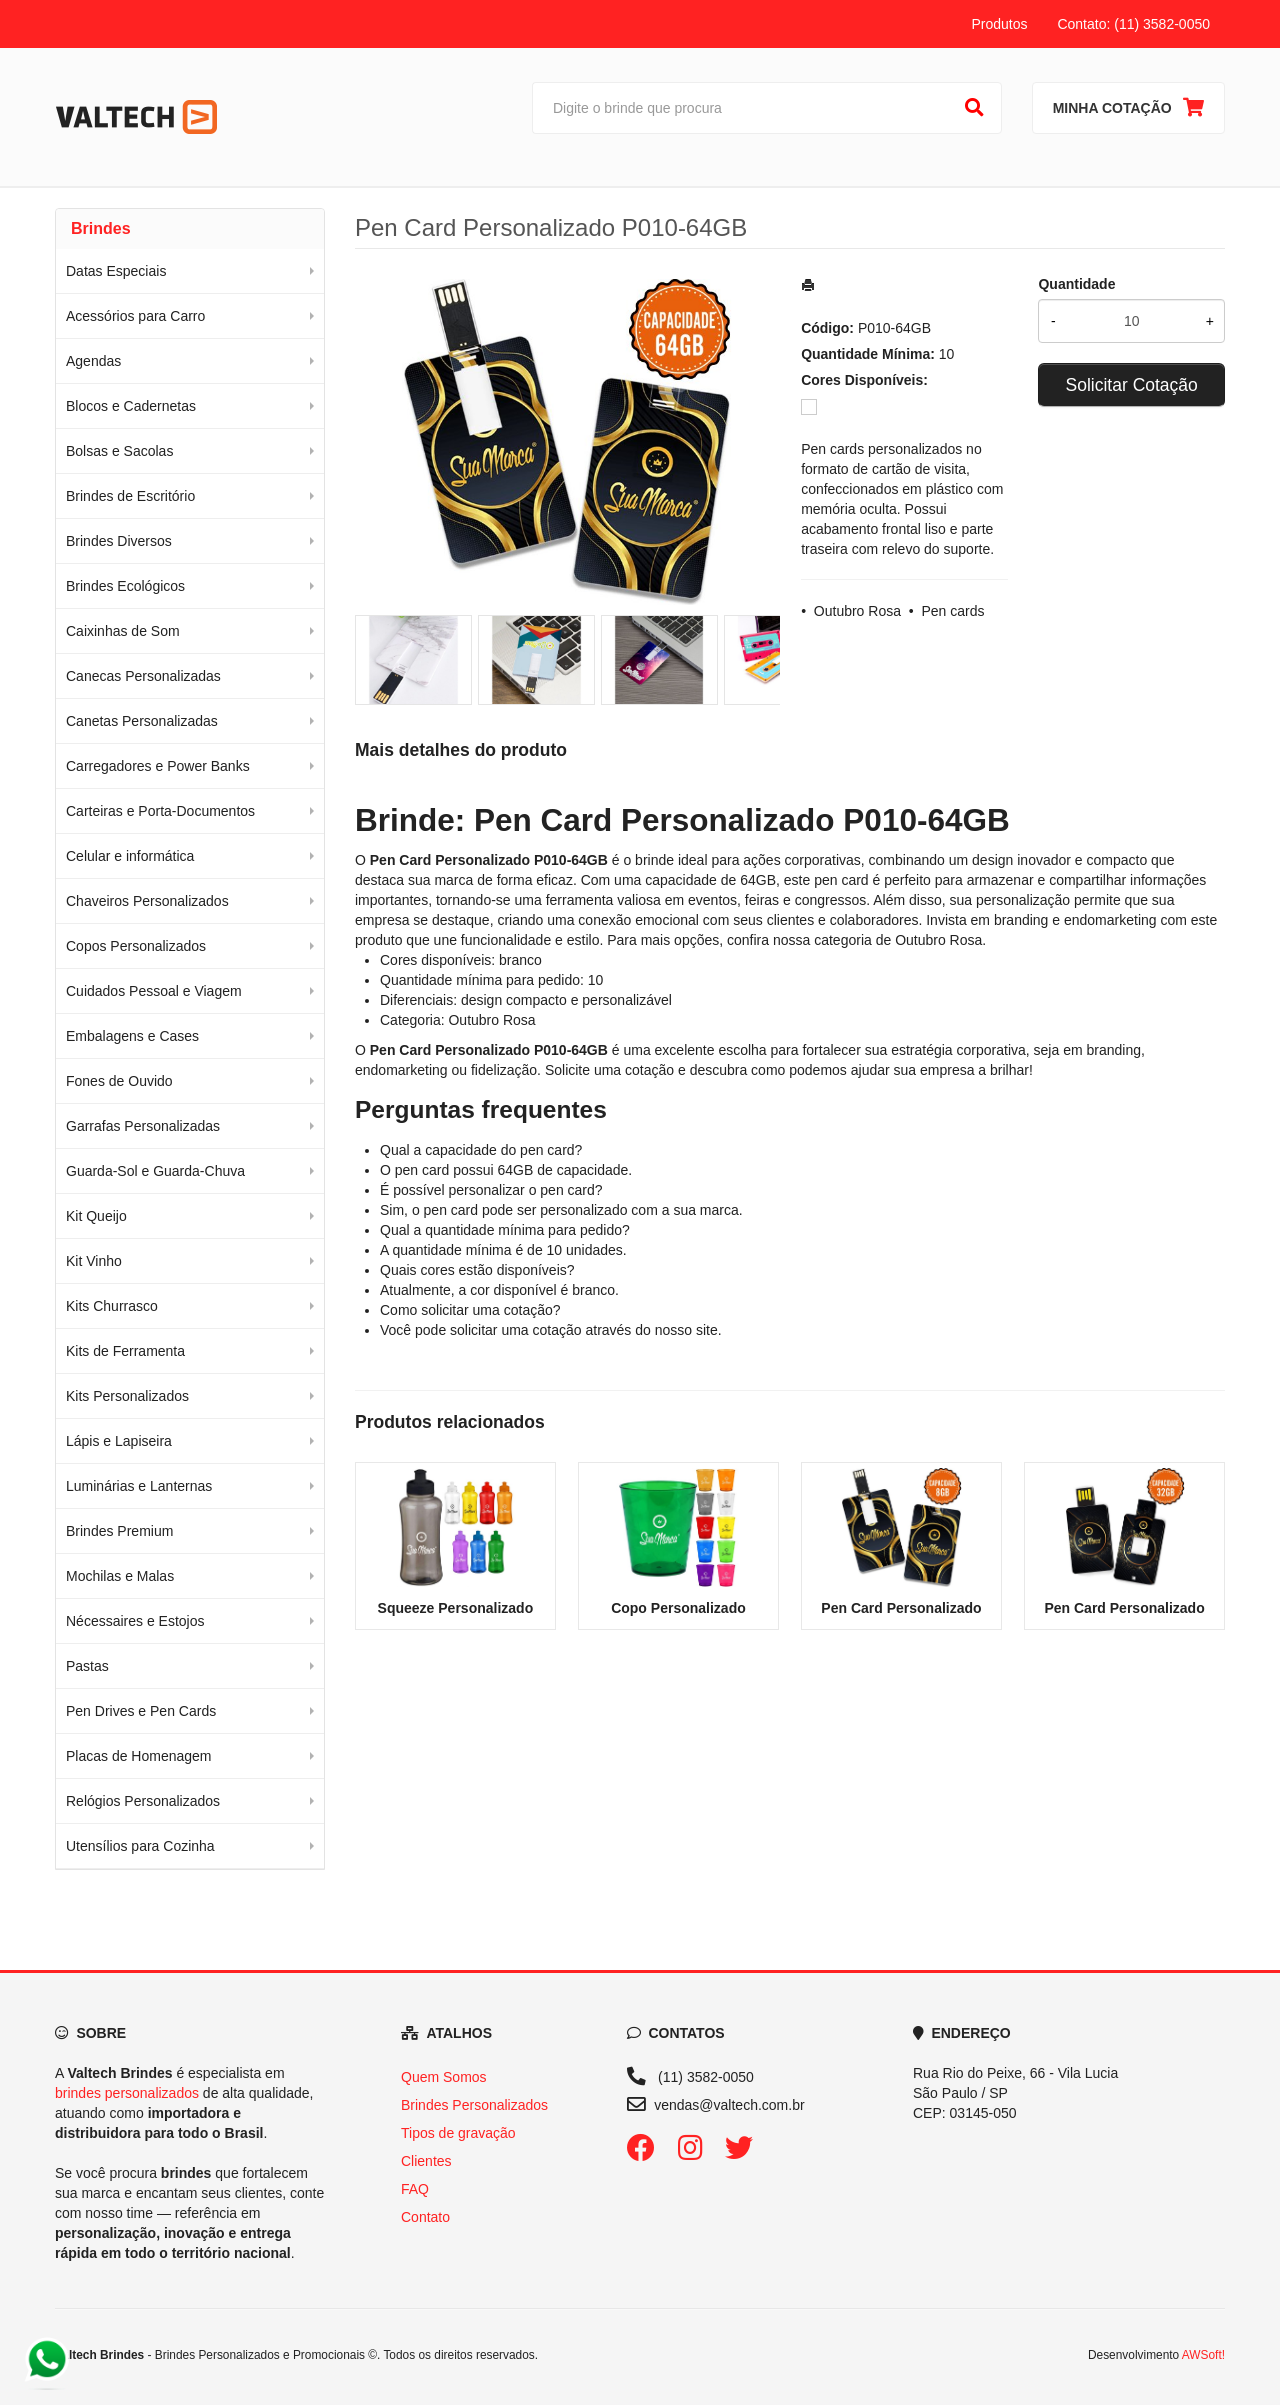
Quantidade (1076, 284)
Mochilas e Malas (120, 1576)
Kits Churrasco (112, 1306)
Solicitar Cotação (1132, 385)
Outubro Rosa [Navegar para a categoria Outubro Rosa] (938, 940)
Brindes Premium (119, 1531)
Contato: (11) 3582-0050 (1133, 24)
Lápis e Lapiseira (119, 1441)
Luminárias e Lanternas (139, 1486)
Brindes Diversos (119, 541)
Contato (425, 2217)
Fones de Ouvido (119, 1081)
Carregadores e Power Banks (158, 766)
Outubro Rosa (857, 611)
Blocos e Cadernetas (131, 406)
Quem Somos (444, 2077)
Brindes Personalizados (474, 2105)
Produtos (999, 24)
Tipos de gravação (458, 2133)
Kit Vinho (94, 1261)
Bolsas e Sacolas (119, 451)
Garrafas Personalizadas (143, 1126)
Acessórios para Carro (135, 316)
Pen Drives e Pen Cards (141, 1711)
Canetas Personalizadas (142, 721)
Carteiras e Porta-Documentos (160, 811)
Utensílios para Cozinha (140, 1846)
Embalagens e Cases (132, 1036)
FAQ (415, 2189)
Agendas (93, 361)
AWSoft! (1203, 2355)
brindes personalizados (127, 2093)
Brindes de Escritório (130, 496)
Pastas (87, 1666)
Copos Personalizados (136, 946)
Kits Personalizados (127, 1396)
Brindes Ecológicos (125, 586)
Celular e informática (130, 856)
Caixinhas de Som (123, 631)
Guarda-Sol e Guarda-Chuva (155, 1171)
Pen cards (952, 611)
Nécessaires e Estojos (135, 1621)
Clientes (426, 2161)
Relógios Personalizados (143, 1801)
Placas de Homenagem (139, 1756)
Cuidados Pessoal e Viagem (154, 991)
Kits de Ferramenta (125, 1351)
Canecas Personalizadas (143, 676)
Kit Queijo (96, 1216)
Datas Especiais (116, 271)
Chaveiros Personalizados (147, 901)
